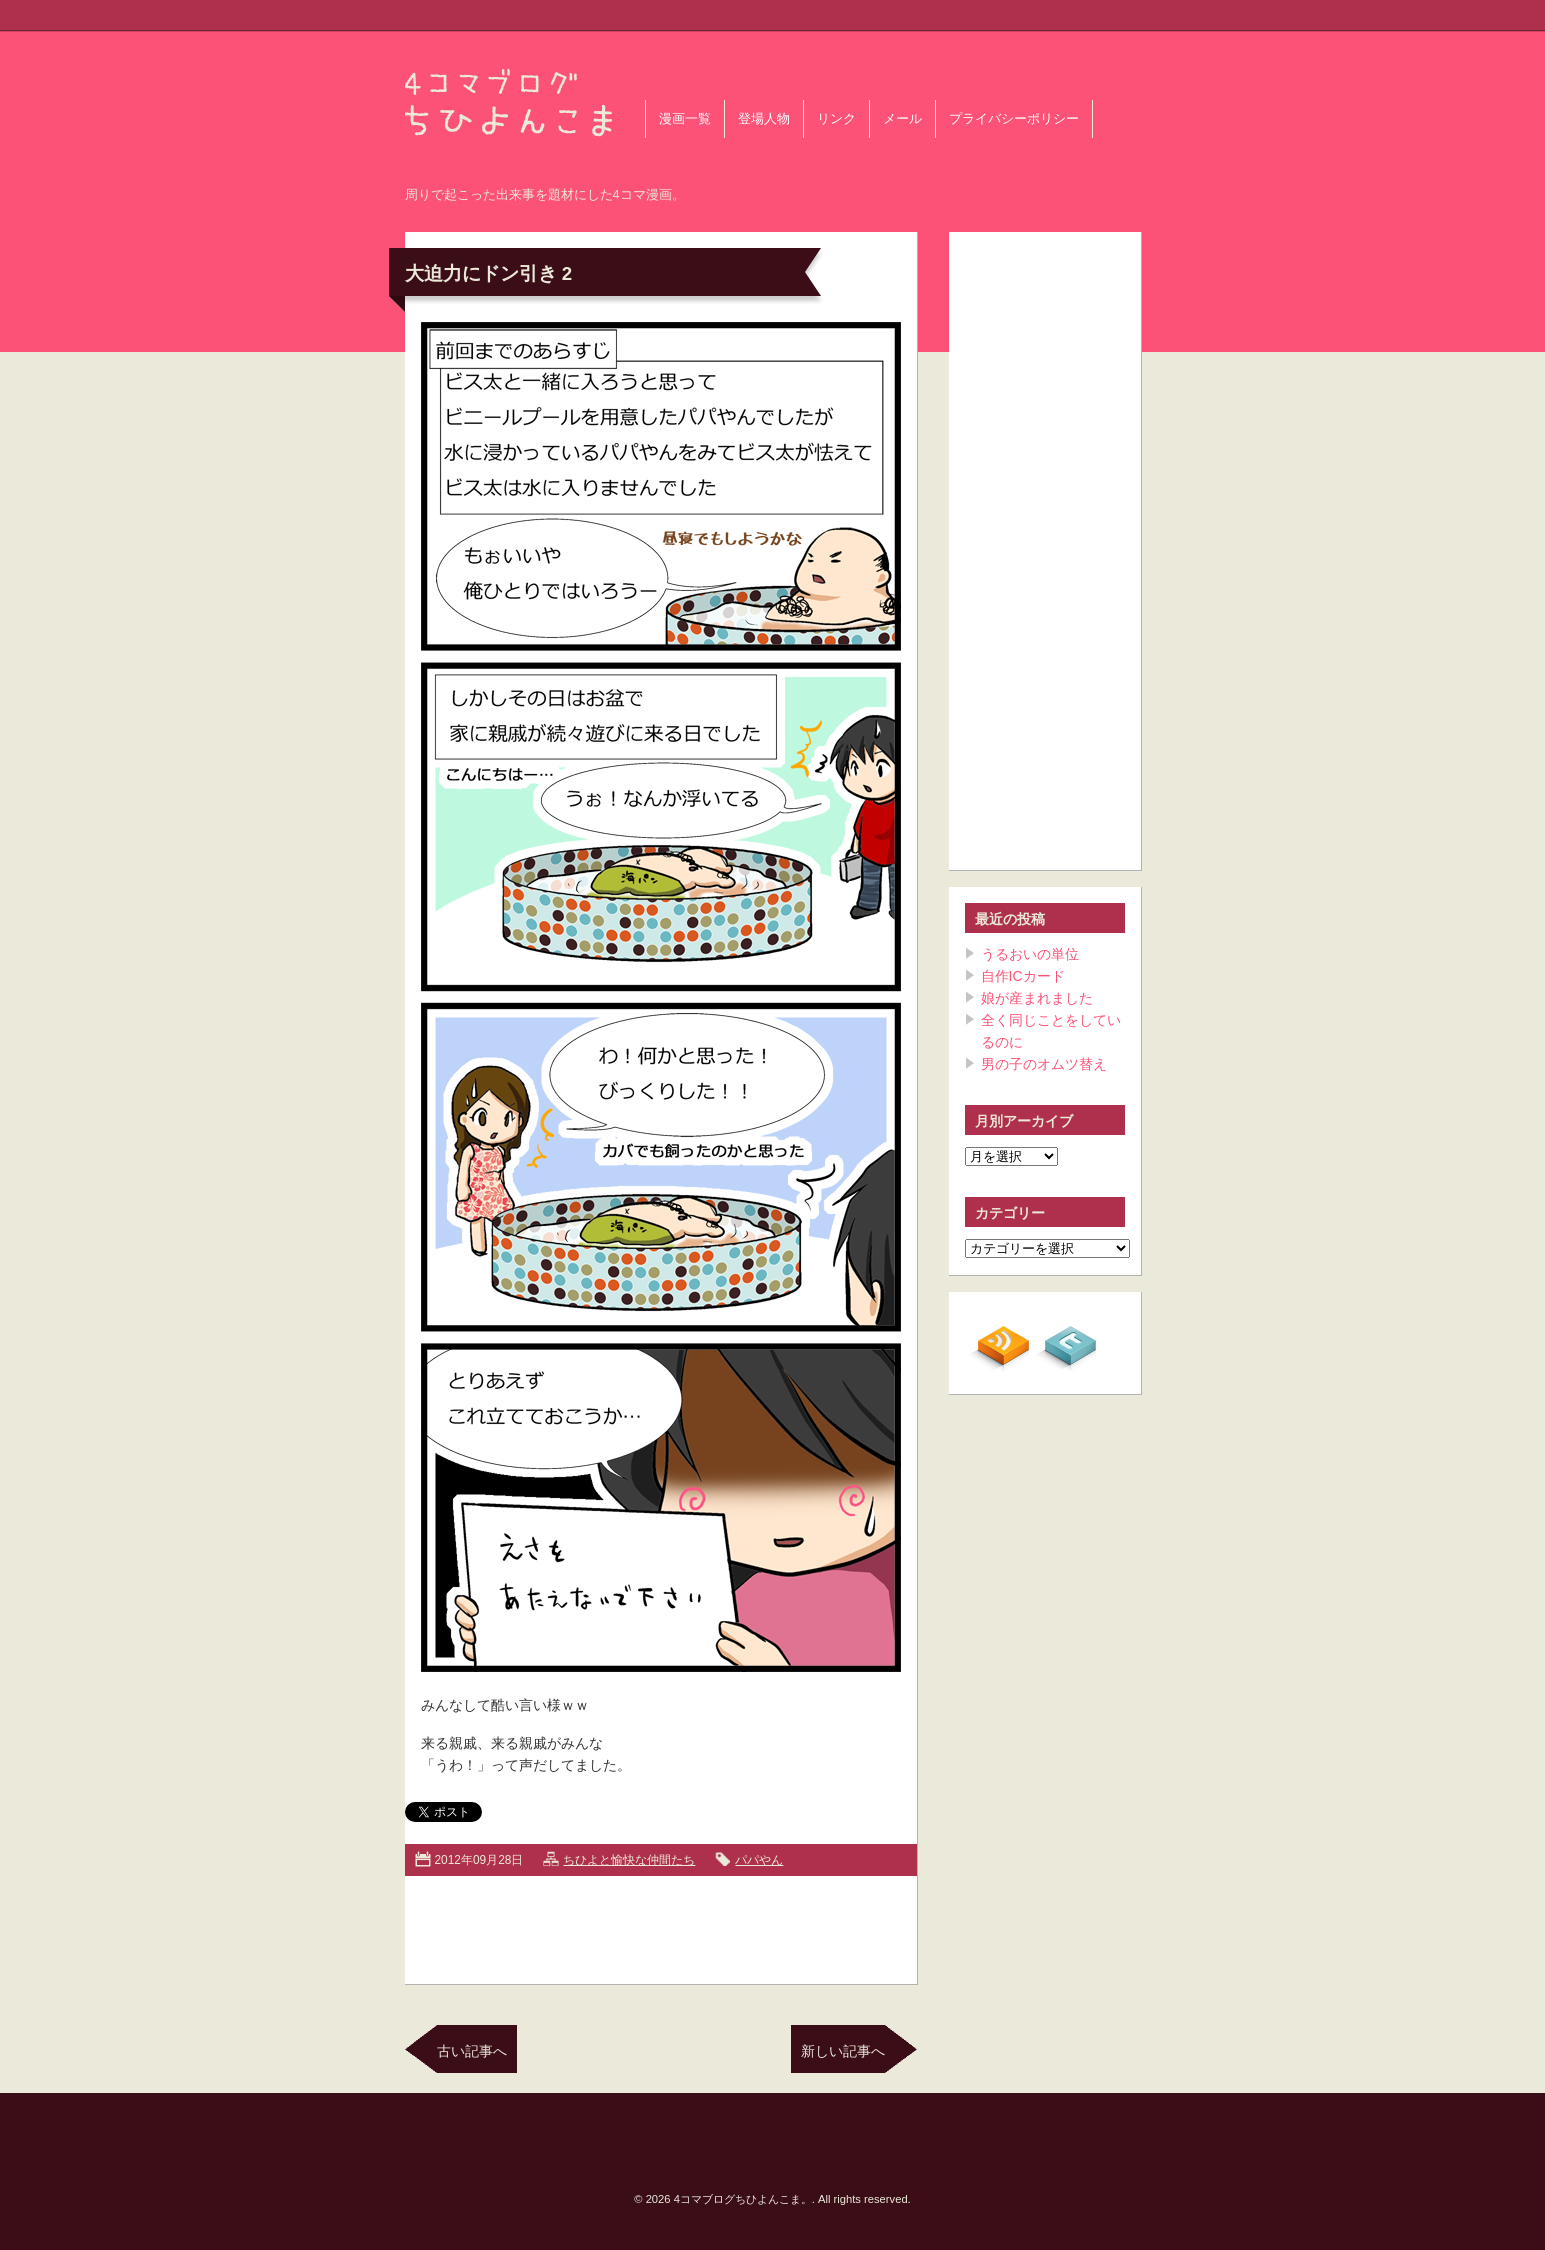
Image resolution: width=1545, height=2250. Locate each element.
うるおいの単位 (1030, 954)
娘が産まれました (1037, 998)
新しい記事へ (843, 2051)
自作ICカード (1023, 976)
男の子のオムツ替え (1044, 1064)
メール (902, 119)
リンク (836, 119)
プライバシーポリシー (1014, 119)
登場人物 (764, 119)
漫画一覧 (685, 119)
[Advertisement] (661, 1926)
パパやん (759, 1860)
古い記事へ (472, 2051)
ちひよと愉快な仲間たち (629, 1860)
